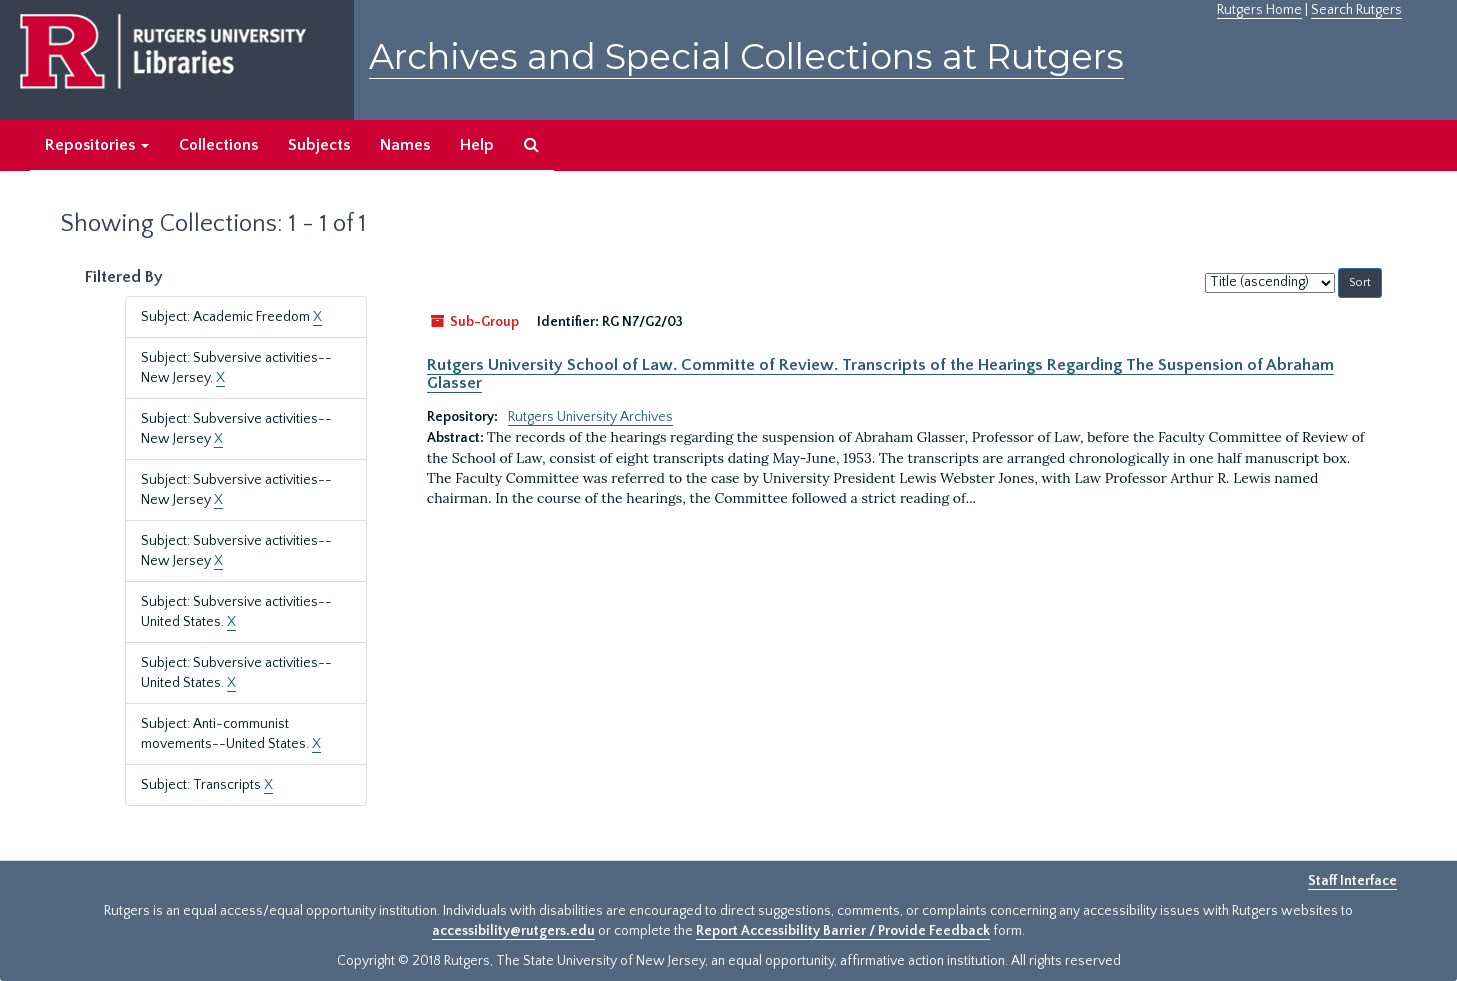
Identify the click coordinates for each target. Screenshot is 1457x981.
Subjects (319, 145)
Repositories (97, 145)
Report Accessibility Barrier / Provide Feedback (843, 931)
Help (477, 145)
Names (405, 145)
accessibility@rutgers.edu (513, 931)
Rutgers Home (1259, 10)
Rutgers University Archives (590, 417)
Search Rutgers (1356, 10)
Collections (218, 145)
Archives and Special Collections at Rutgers (746, 56)
